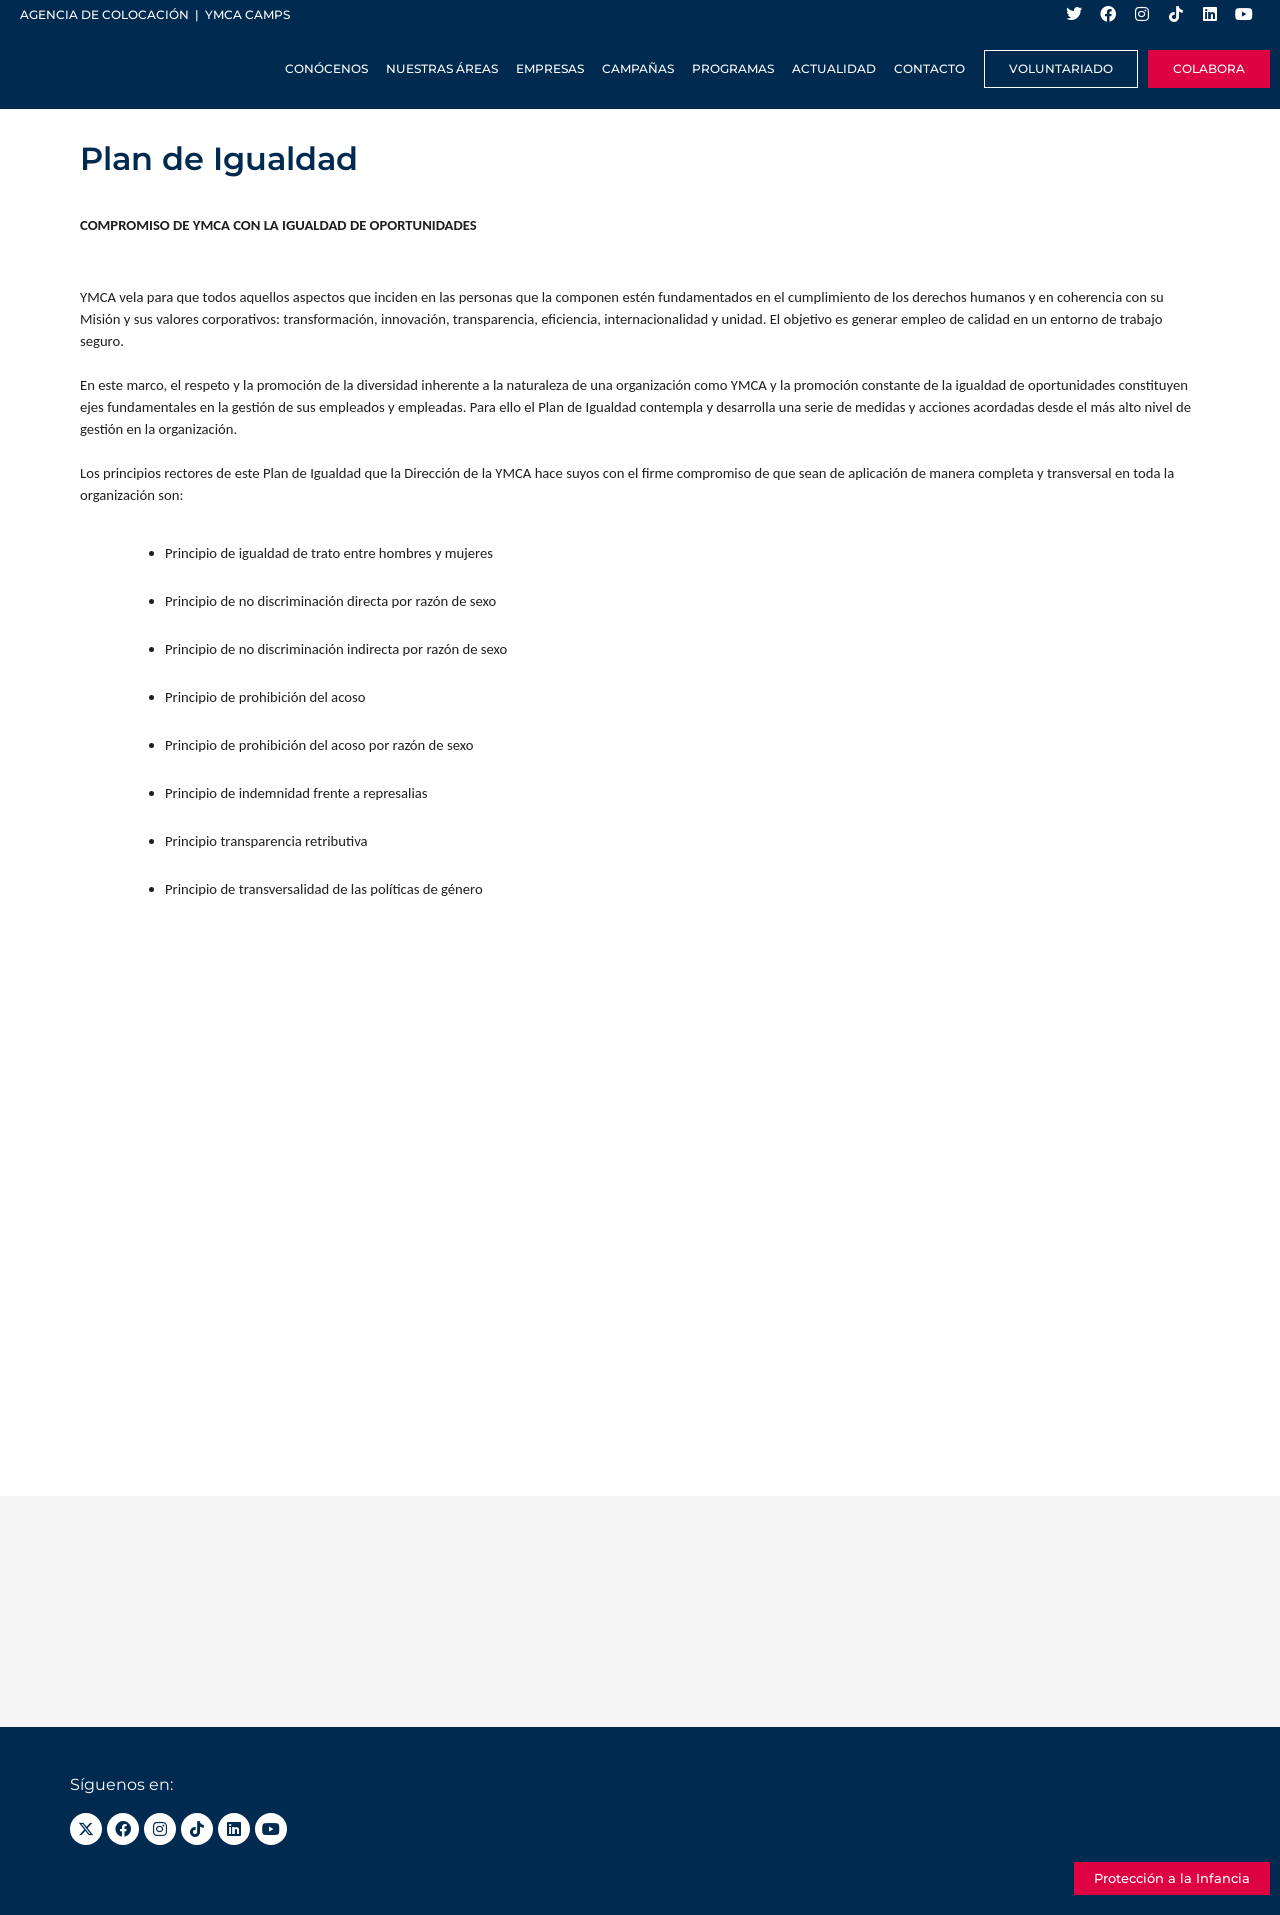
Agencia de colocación (104, 14)
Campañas (638, 68)
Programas (733, 68)
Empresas (550, 68)
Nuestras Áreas (442, 68)
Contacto (929, 68)
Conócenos (326, 68)
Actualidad (834, 68)
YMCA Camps (247, 14)
